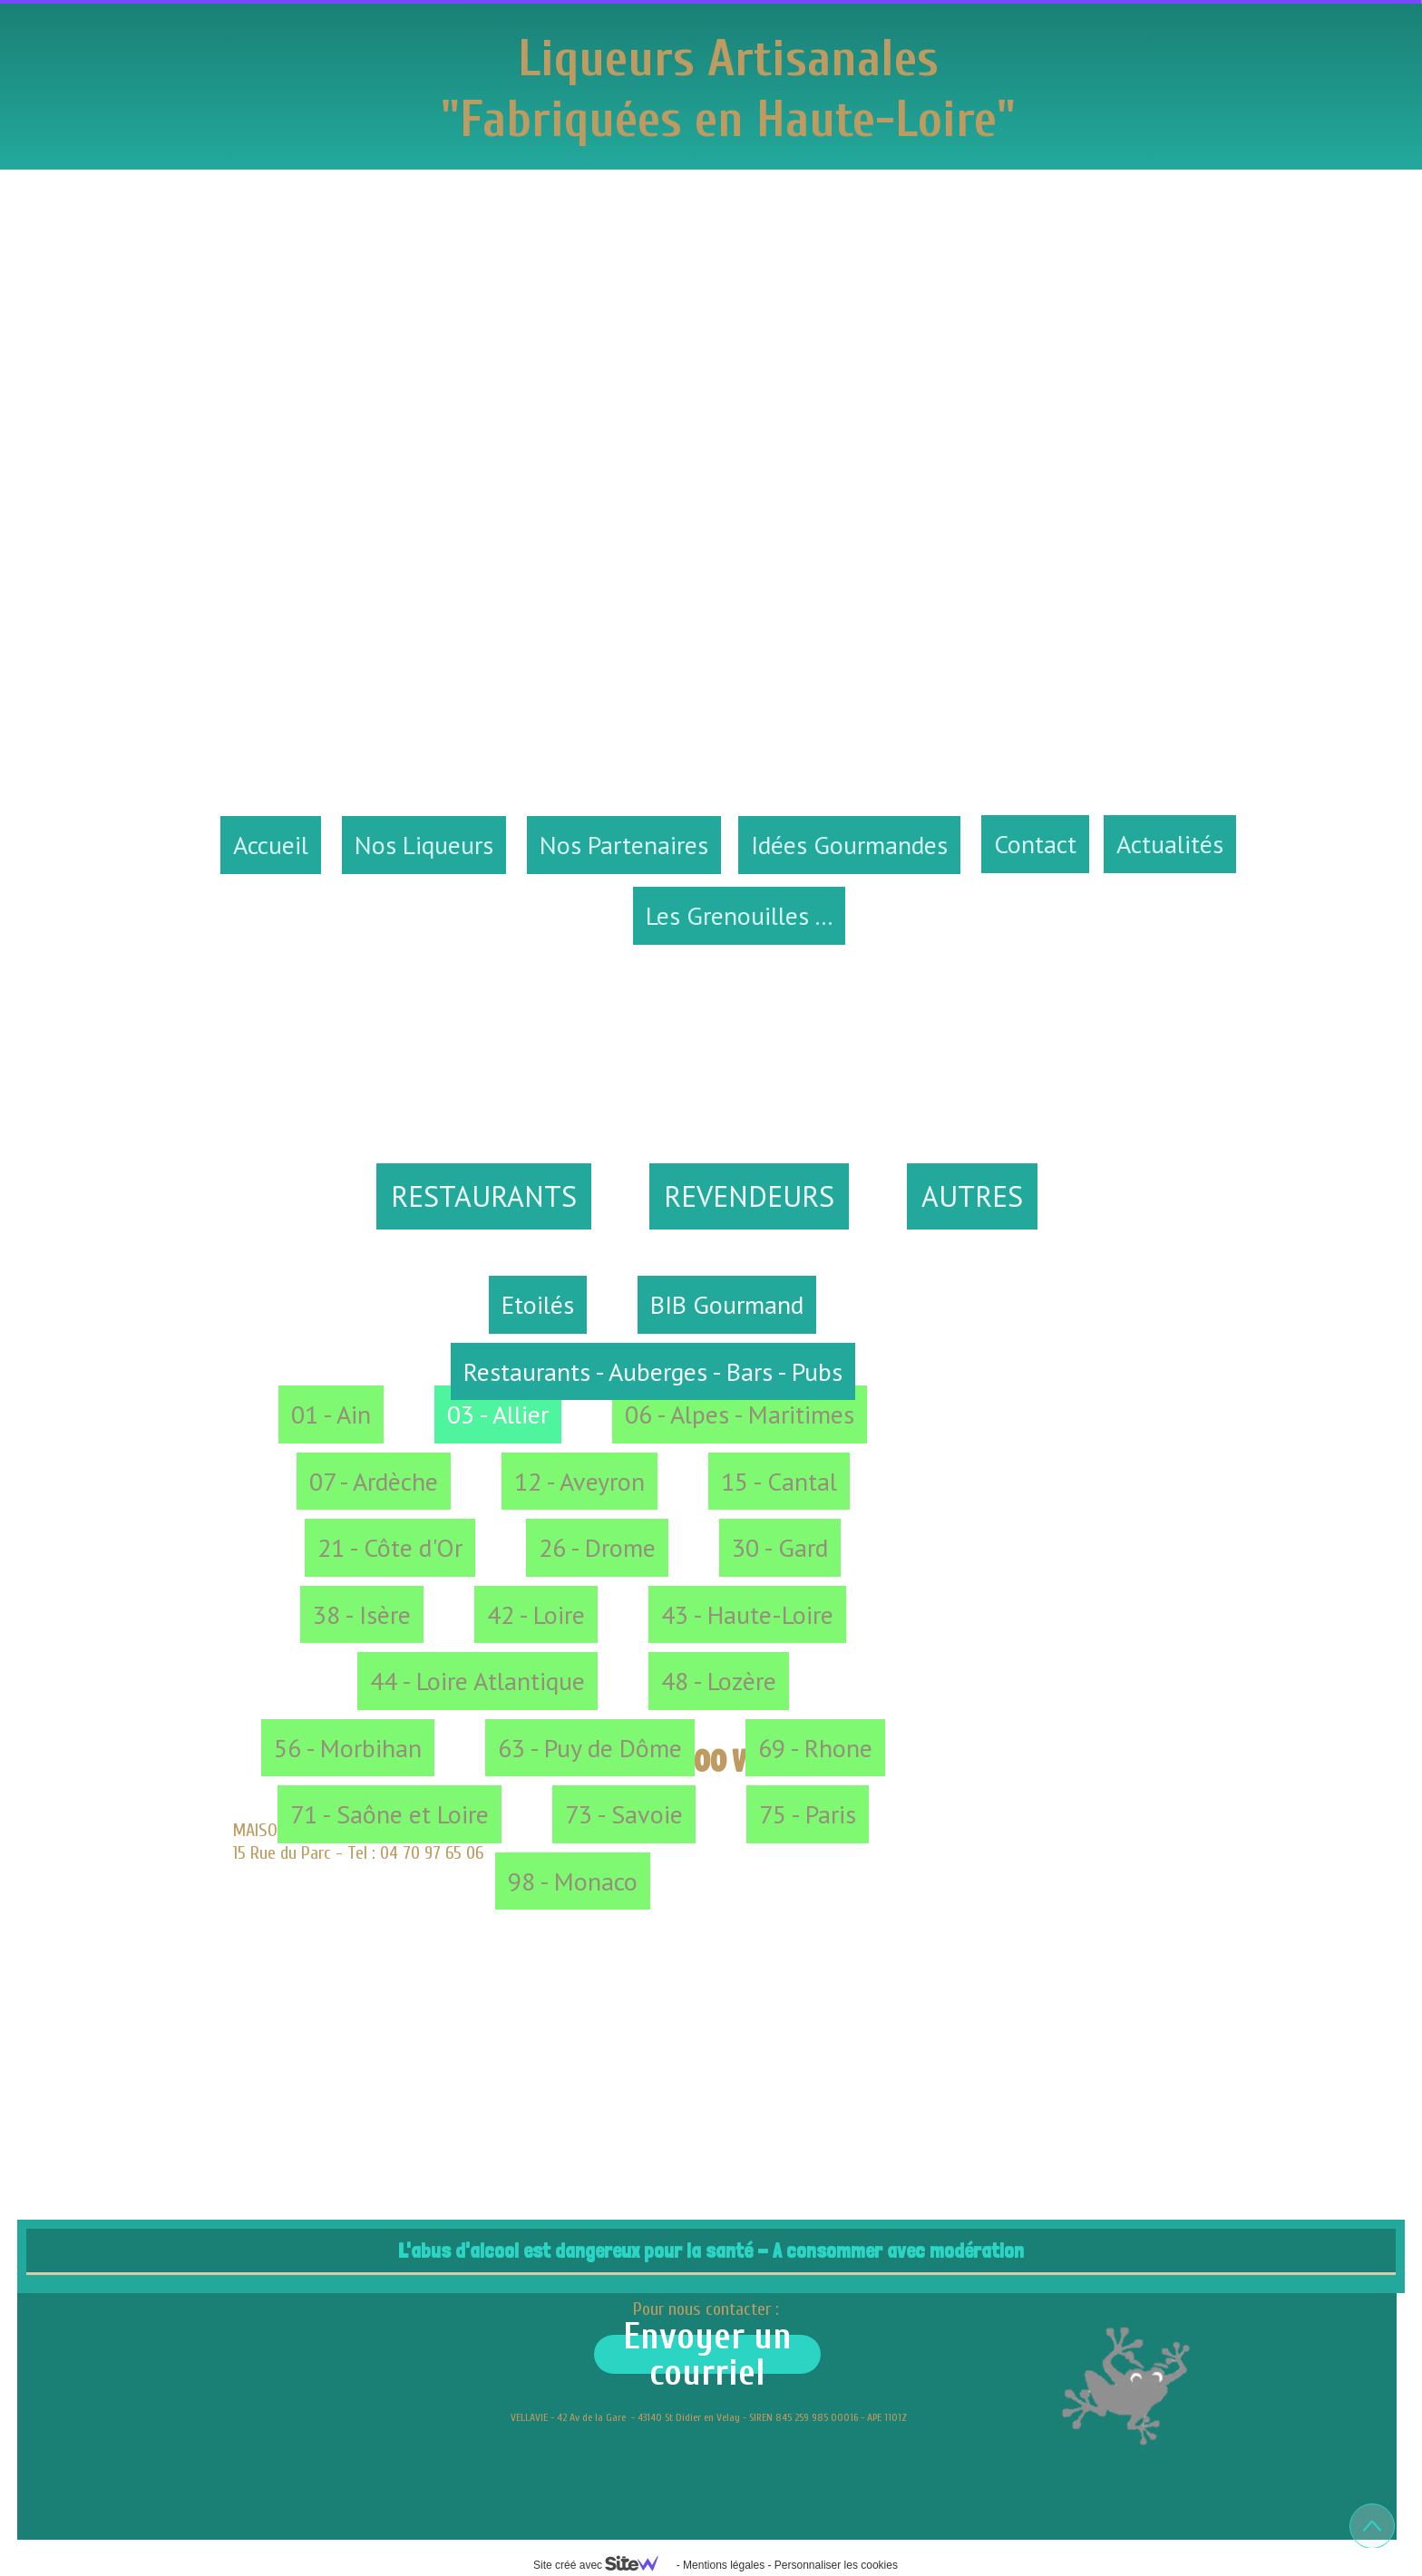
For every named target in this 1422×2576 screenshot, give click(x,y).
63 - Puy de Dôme (590, 1747)
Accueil (270, 844)
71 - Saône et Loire (389, 1814)
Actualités (1169, 843)
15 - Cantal (779, 1481)
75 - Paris (807, 1814)
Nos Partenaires (624, 844)
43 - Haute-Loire (747, 1614)
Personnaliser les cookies (836, 2565)
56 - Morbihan (348, 1747)
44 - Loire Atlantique (477, 1680)
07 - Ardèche (373, 1481)
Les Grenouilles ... (739, 915)
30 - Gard (780, 1547)
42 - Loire (536, 1614)
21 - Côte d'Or (390, 1547)
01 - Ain (331, 1414)
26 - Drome (597, 1547)
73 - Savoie (624, 1814)
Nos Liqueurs (424, 844)
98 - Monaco (573, 1881)
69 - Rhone (815, 1747)
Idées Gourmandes (849, 844)
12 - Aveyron (579, 1481)
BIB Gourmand (727, 1304)
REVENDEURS (749, 1196)
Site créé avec (603, 2565)
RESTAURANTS (484, 1196)
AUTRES (972, 1196)
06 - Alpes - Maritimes (739, 1414)
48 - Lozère (718, 1680)
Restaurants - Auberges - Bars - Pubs (652, 1371)
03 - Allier (498, 1414)
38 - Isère (362, 1614)
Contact (1035, 843)
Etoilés (538, 1304)
